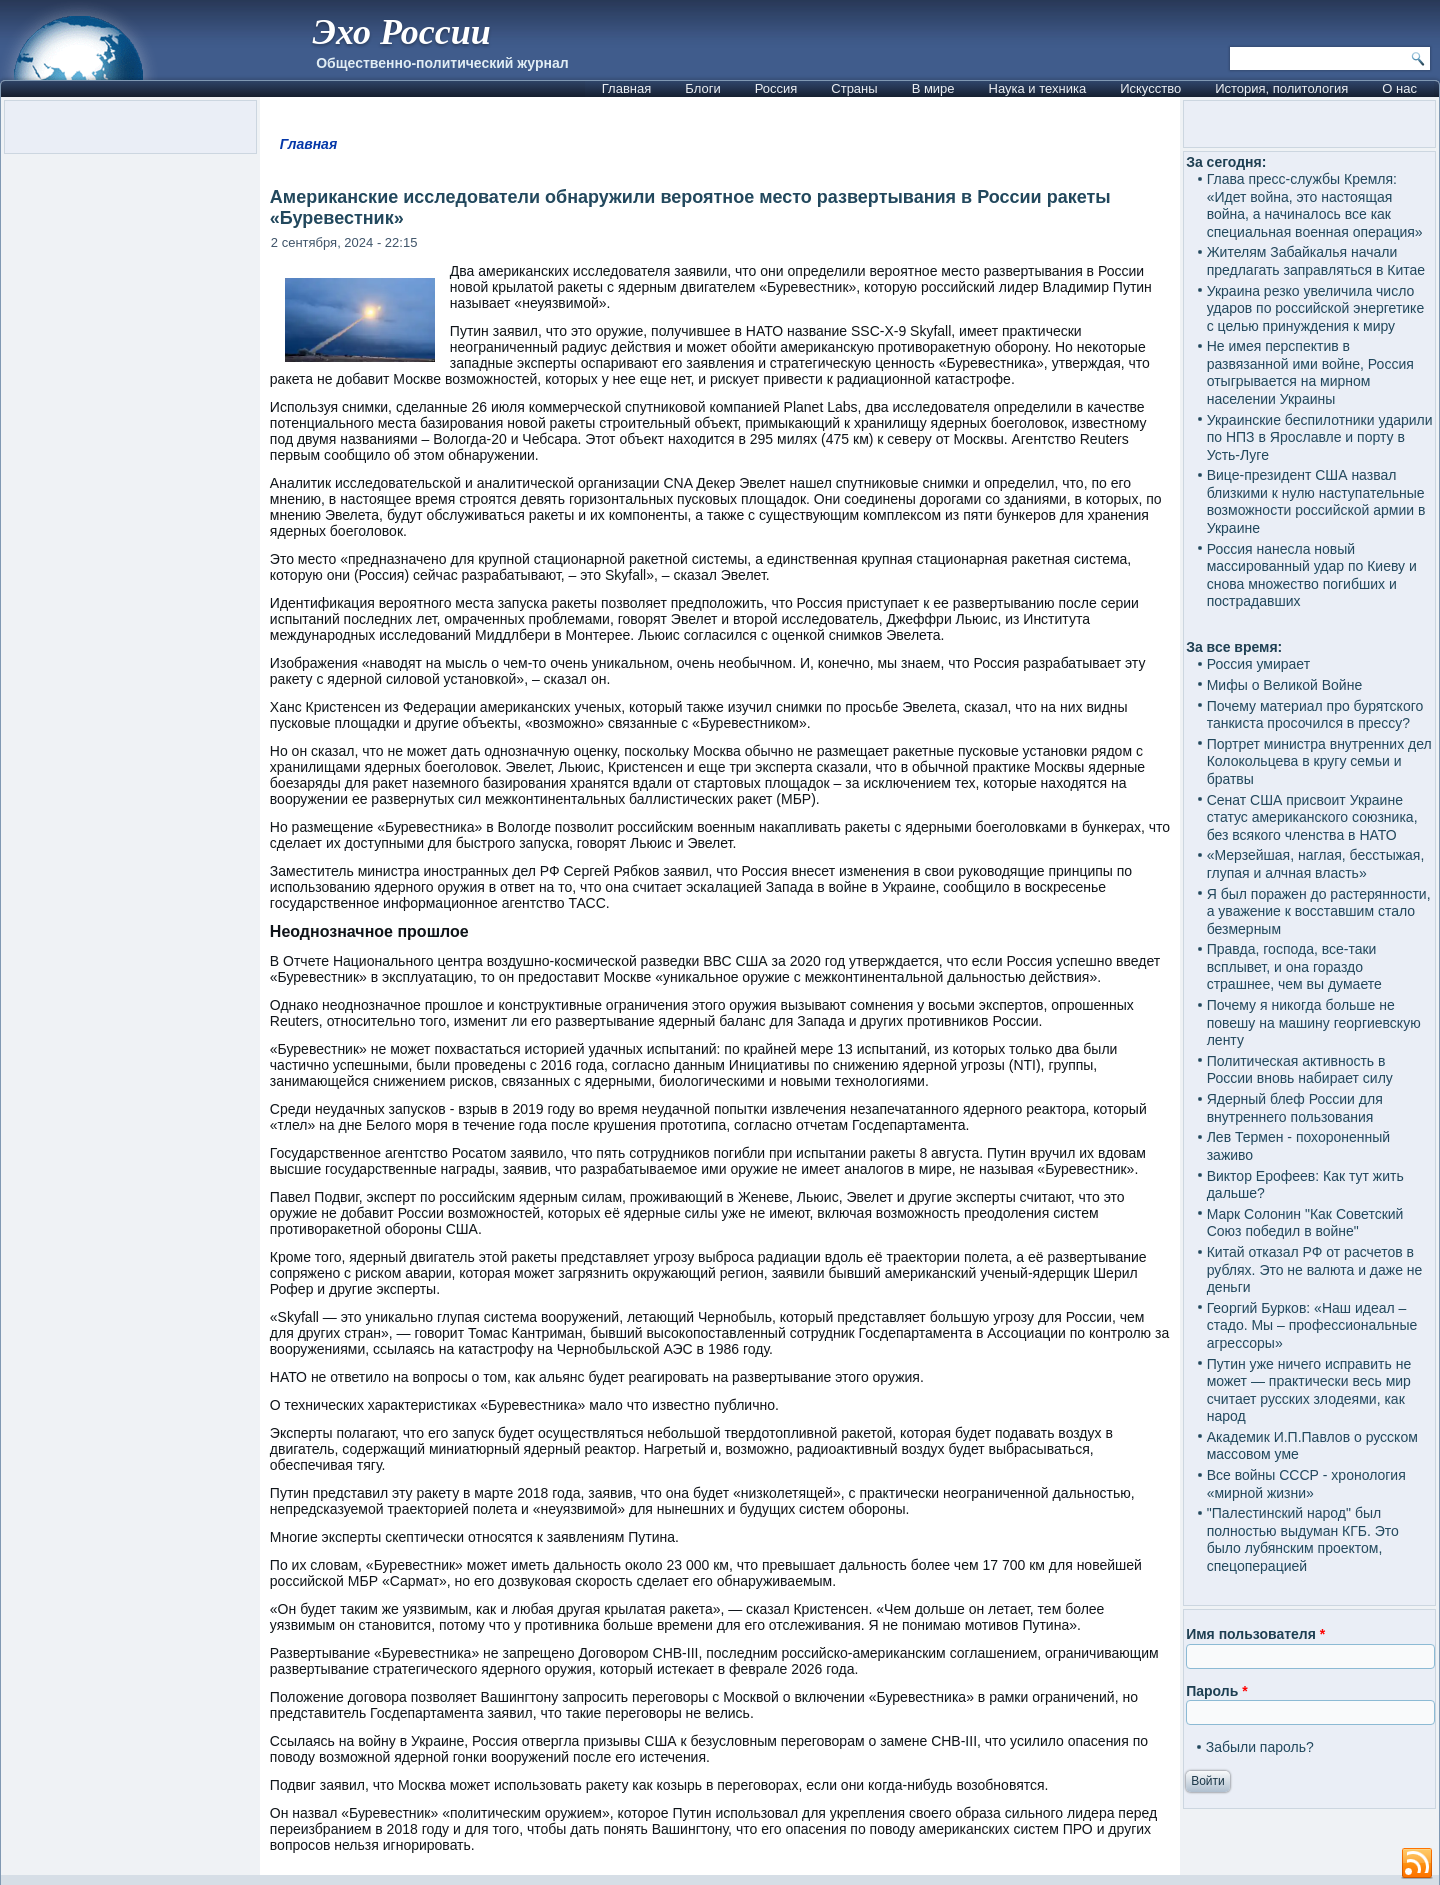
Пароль (1216, 1691)
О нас (1399, 88)
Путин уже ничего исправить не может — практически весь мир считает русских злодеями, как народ (1309, 1390)
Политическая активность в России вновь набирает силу (1300, 1070)
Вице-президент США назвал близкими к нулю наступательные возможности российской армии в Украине (1316, 501)
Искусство (1150, 88)
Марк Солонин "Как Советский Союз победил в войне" (1305, 1223)
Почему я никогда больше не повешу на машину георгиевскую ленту (1314, 1022)
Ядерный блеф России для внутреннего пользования (1295, 1108)
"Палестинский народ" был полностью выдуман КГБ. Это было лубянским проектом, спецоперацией (1303, 1539)
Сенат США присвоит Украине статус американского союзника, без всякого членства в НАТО (1312, 817)
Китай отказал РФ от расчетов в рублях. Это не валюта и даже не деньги (1315, 1269)
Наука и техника (1038, 88)
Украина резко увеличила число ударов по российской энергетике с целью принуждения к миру (1316, 308)
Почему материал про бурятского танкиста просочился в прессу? (1315, 715)
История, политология (1281, 88)
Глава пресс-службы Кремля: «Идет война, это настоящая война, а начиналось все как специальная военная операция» (1315, 205)
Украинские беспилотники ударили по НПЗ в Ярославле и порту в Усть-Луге (1320, 437)
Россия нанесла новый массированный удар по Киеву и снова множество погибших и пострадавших (1312, 575)
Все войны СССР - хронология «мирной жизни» (1306, 1484)
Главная (626, 88)
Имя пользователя (1255, 1634)
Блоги (702, 88)
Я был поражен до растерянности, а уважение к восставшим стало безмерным (1319, 911)
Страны (854, 88)
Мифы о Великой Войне (1285, 685)
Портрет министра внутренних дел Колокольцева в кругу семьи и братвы (1319, 761)
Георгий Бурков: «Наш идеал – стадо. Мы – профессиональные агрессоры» (1312, 1325)
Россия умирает (1258, 664)
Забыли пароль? (1260, 1747)
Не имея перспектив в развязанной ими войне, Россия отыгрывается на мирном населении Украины (1310, 372)
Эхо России (401, 32)
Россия (776, 88)
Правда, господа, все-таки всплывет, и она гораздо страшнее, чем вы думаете (1294, 966)
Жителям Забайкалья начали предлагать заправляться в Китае (1316, 261)
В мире (933, 88)
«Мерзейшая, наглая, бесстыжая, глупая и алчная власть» (1316, 864)
